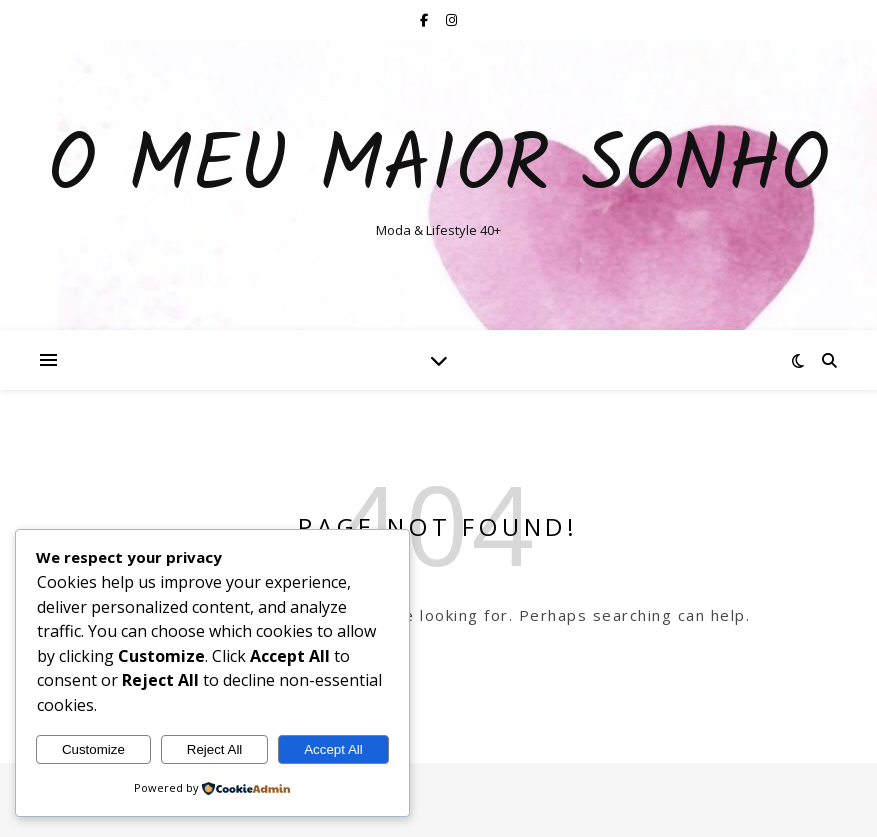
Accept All (333, 749)
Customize (93, 749)
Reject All (215, 749)
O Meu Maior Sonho (438, 168)
